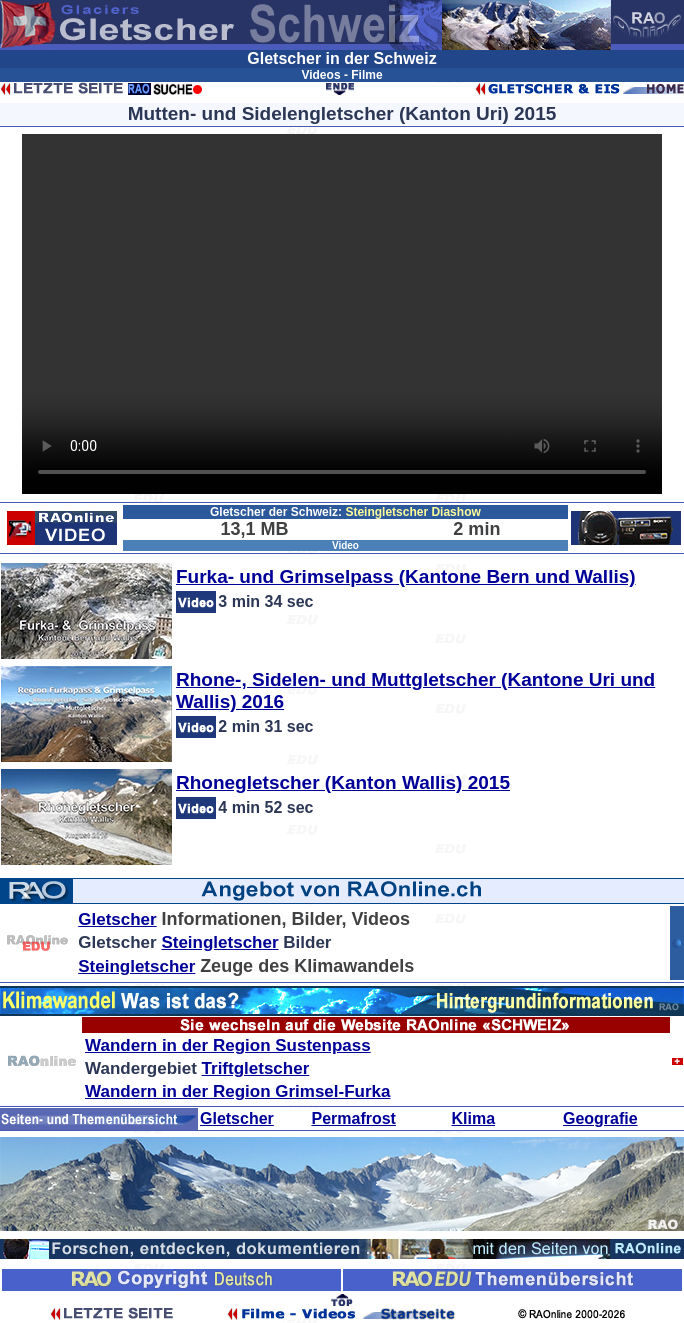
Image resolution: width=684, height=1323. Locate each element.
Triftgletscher (256, 1068)
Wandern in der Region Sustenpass (228, 1045)
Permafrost (353, 1118)
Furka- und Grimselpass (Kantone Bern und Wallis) (406, 576)
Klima (474, 1118)
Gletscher (117, 919)
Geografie (600, 1118)
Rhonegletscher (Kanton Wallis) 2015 (343, 782)
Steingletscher (219, 942)
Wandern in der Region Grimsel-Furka (237, 1091)
